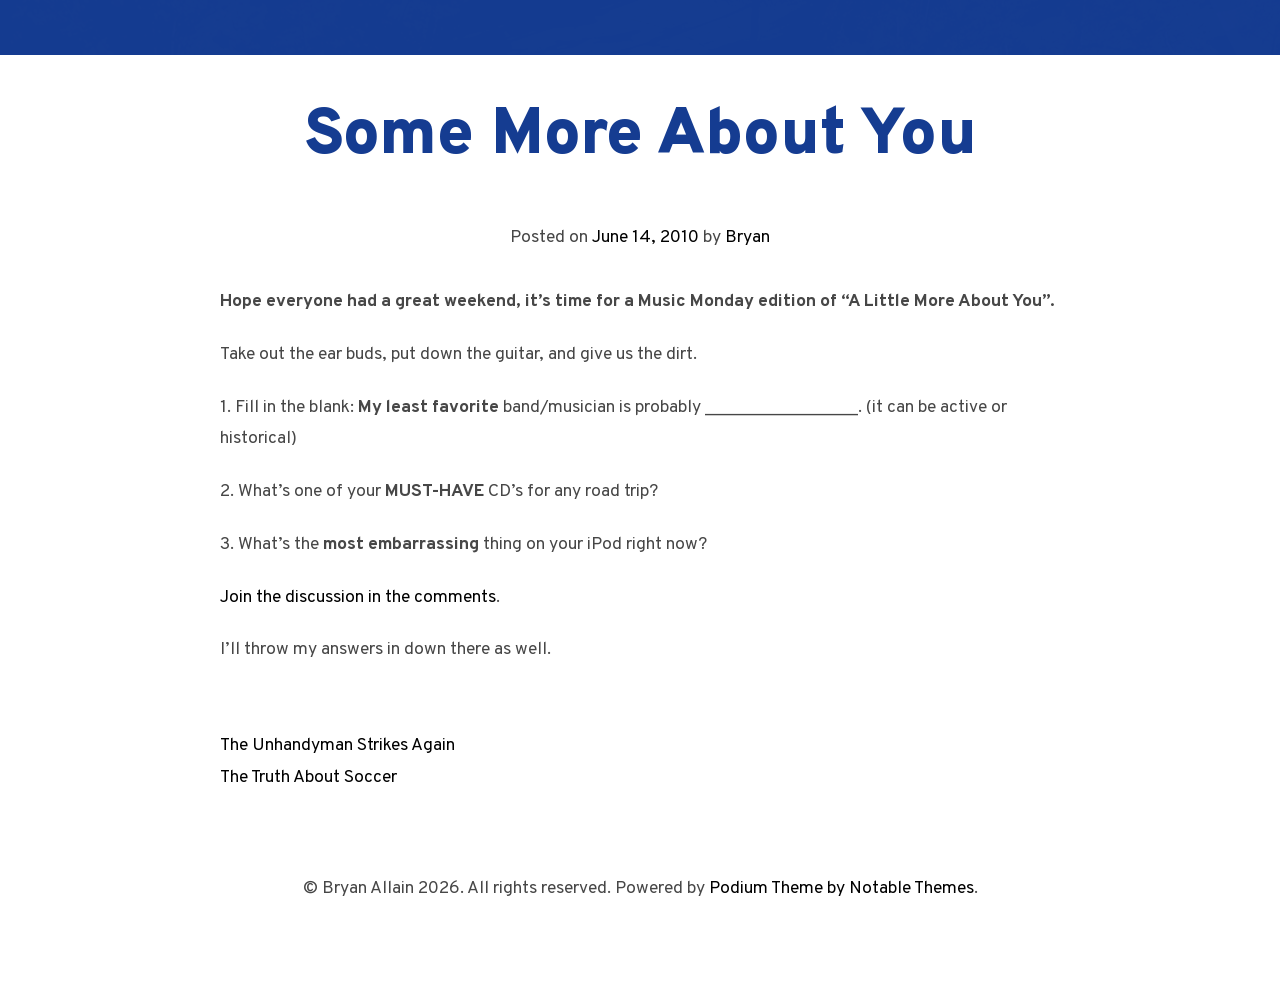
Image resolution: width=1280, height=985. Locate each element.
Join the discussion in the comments (358, 597)
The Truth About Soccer (308, 777)
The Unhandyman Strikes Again (337, 745)
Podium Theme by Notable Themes (841, 888)
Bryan (747, 237)
